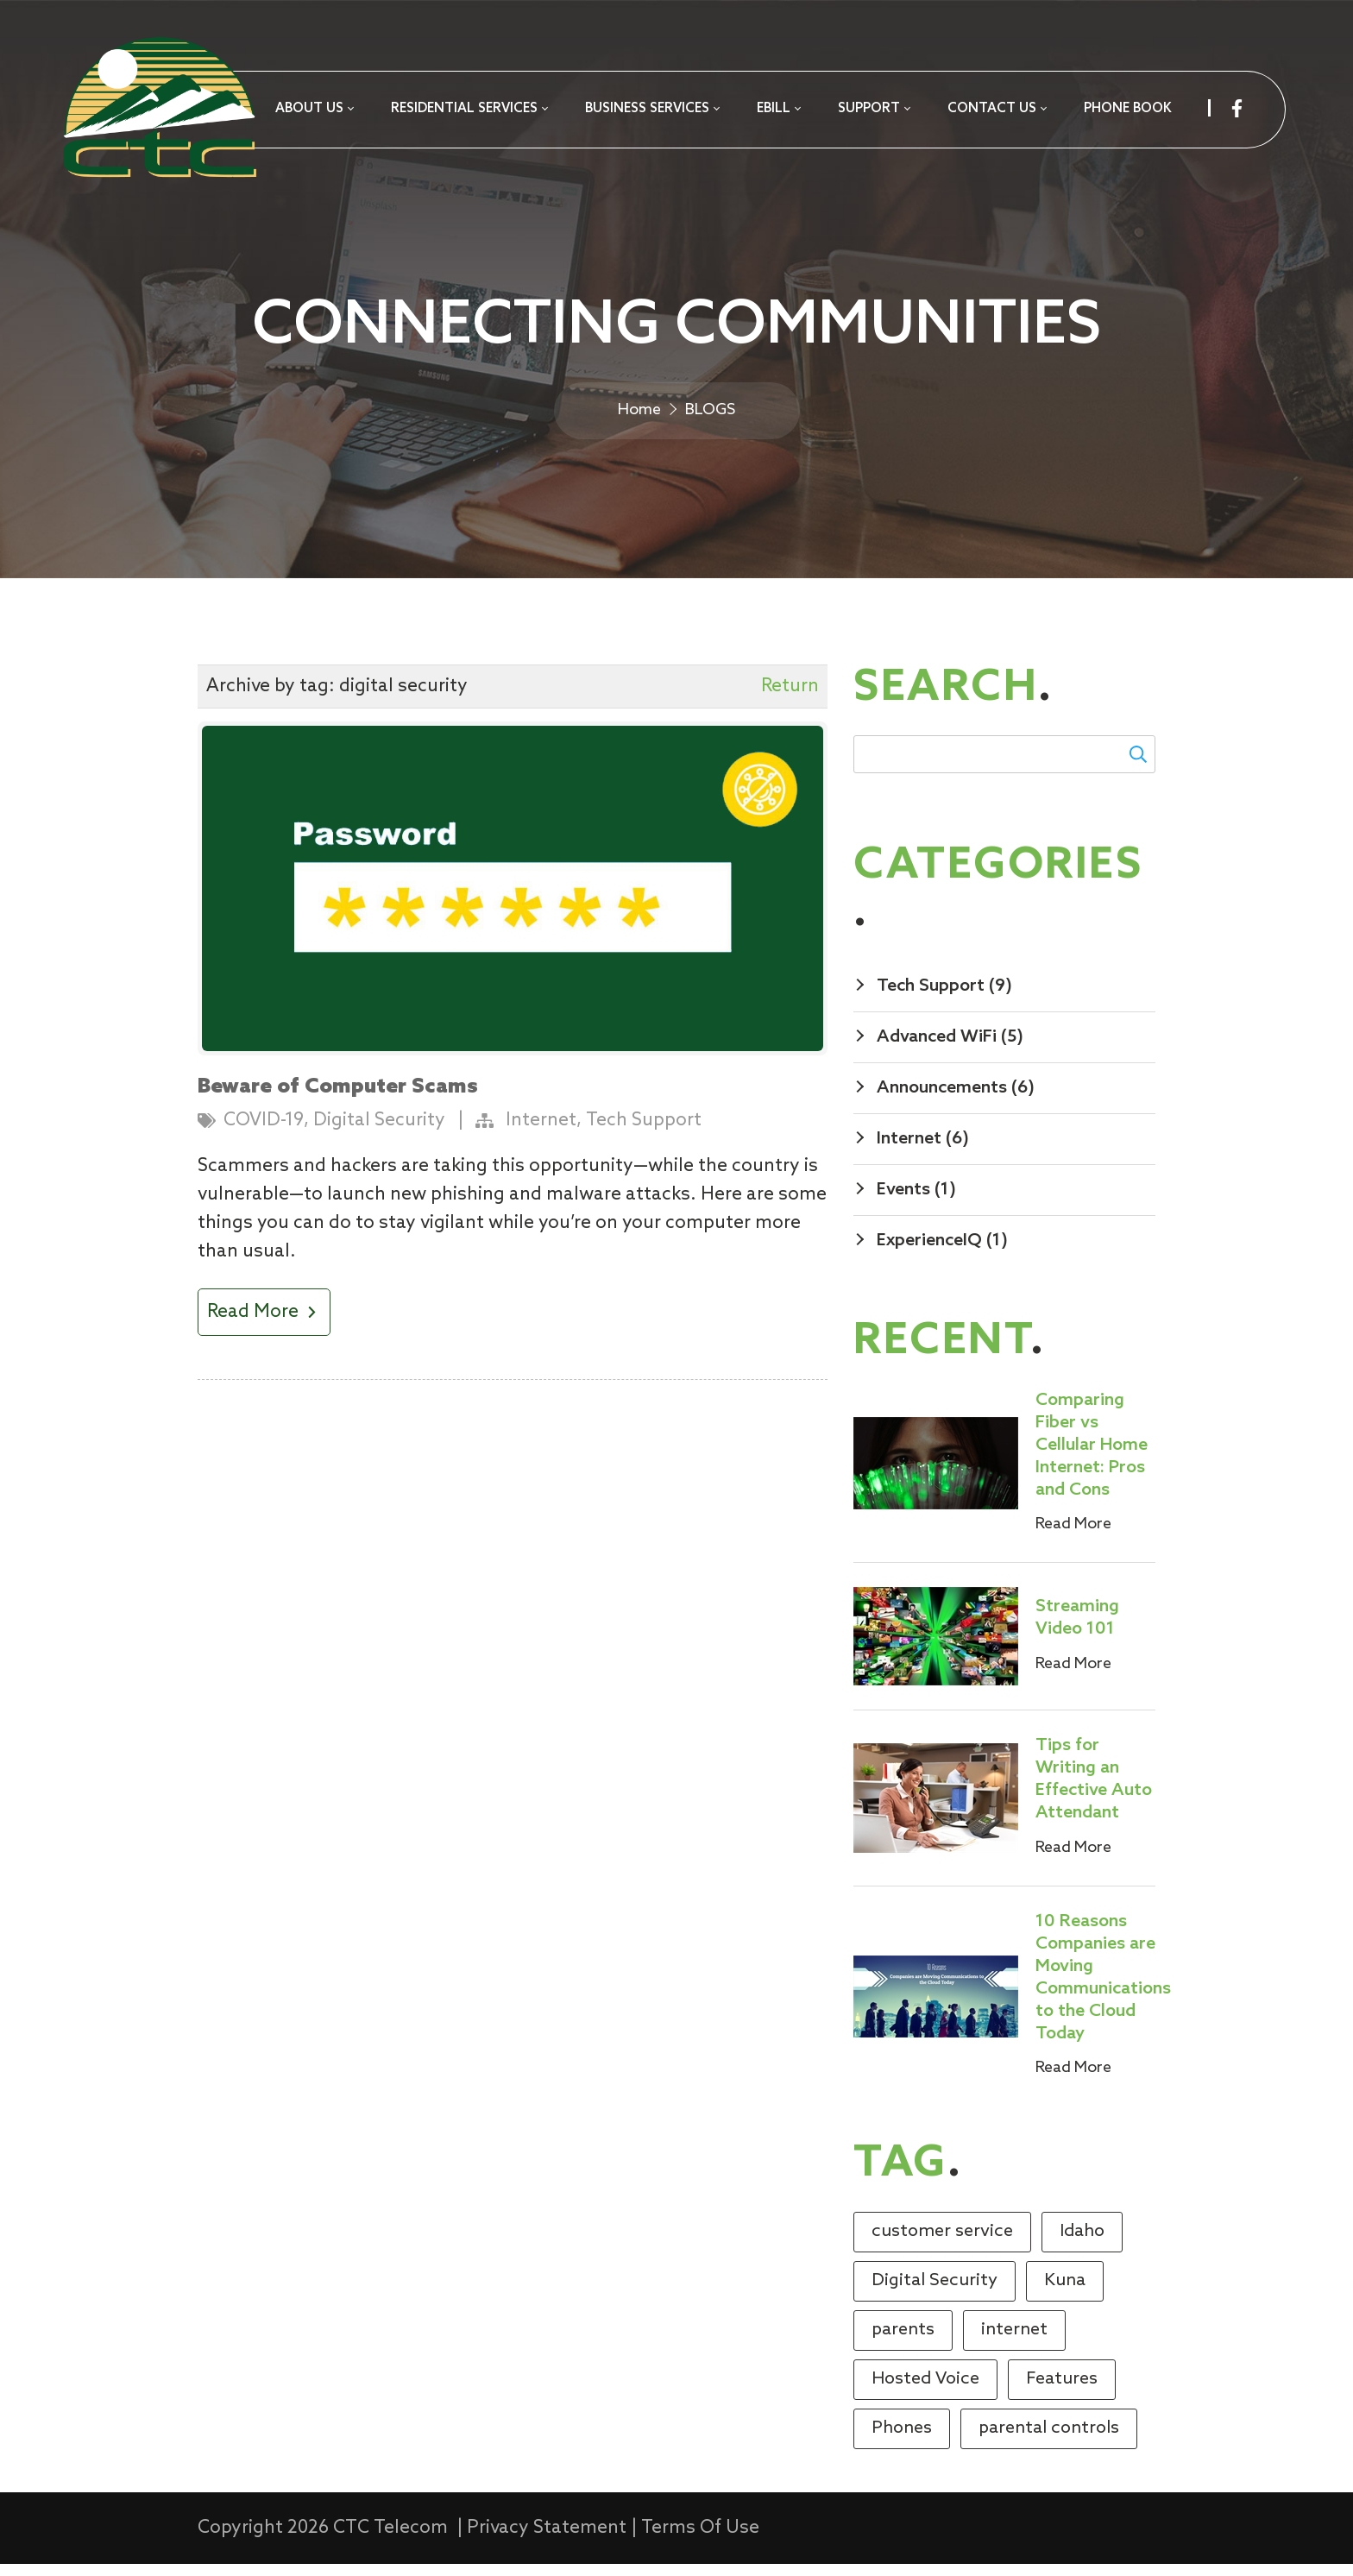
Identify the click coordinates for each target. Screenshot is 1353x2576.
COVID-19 (263, 1132)
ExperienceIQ (942, 1253)
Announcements (956, 1100)
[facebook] (1237, 108)
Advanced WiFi (950, 1049)
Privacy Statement (546, 2540)
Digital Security (379, 1132)
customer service (942, 2243)
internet (1014, 2342)
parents (903, 2342)
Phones (902, 2440)
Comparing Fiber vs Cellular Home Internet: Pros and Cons (1091, 1457)
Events (916, 1202)
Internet (541, 1132)
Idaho (1082, 2243)
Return (790, 698)
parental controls (1049, 2440)
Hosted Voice (925, 2391)
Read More (264, 1324)
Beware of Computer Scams (338, 1099)
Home (639, 419)
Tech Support (644, 1132)
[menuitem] (314, 110)
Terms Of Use (700, 2540)
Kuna (1065, 2293)
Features (1062, 2391)
